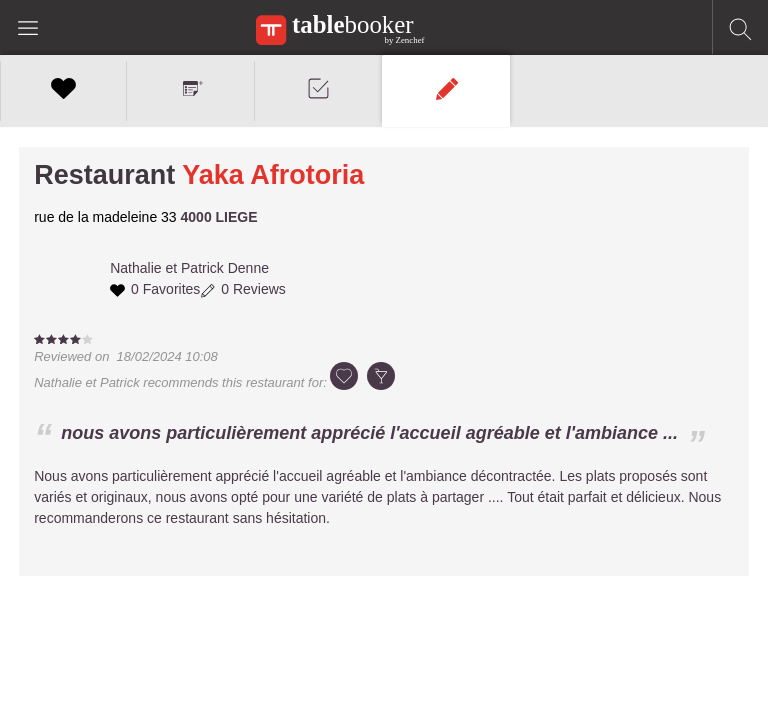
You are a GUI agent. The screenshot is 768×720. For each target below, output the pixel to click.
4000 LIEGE (219, 217)
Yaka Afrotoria (273, 175)
